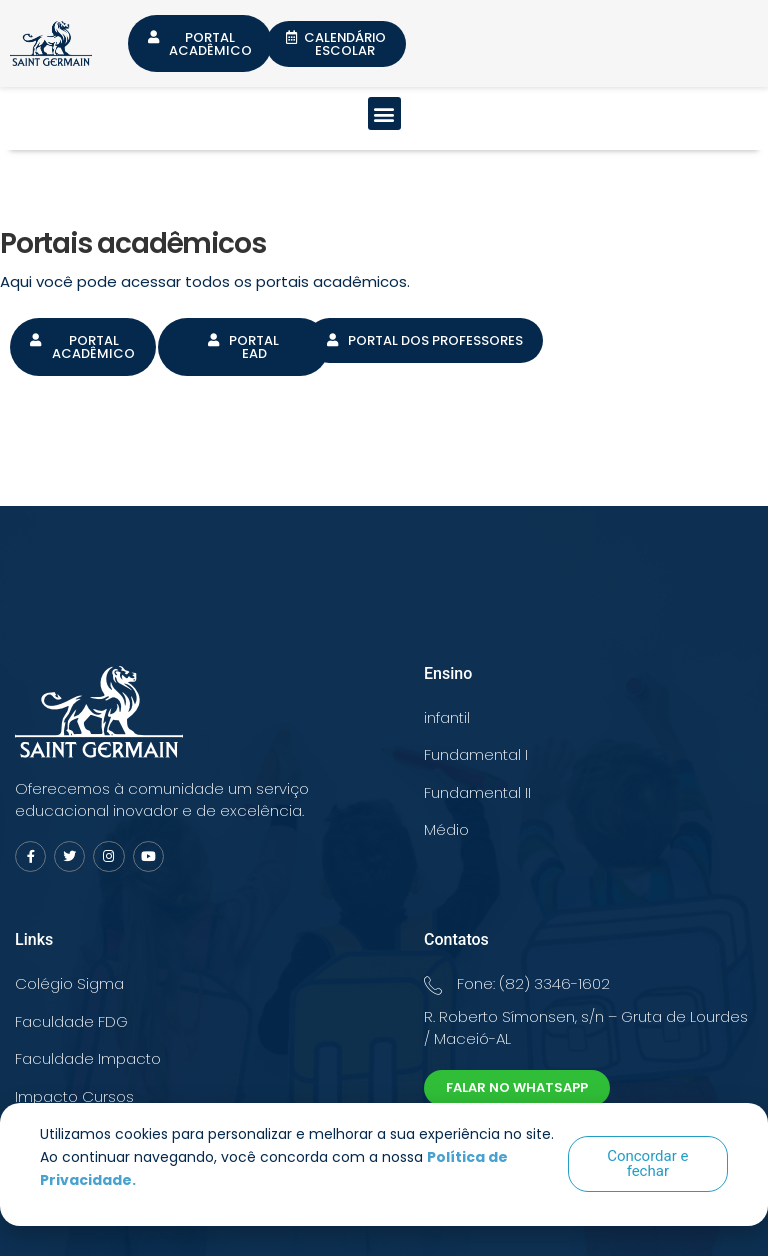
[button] (648, 1164)
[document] (384, 628)
